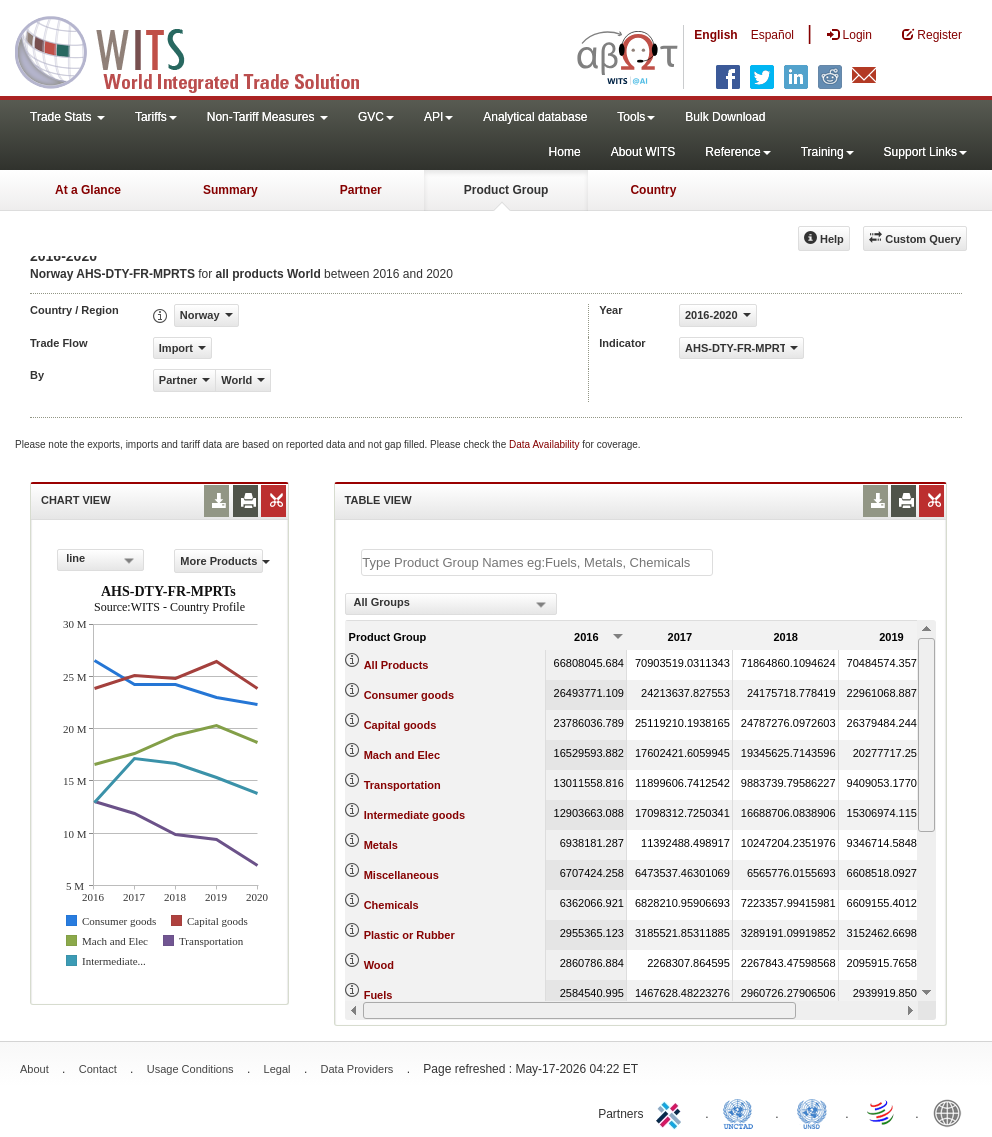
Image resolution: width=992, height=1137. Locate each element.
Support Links (925, 152)
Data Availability (545, 444)
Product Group (506, 190)
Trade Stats (67, 117)
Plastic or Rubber (409, 935)
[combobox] (100, 560)
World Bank (952, 1112)
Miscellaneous (401, 875)
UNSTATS (812, 1112)
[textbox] (537, 562)
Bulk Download (725, 117)
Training (827, 152)
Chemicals (391, 905)
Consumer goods (409, 695)
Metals (381, 845)
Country (653, 190)
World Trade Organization (882, 1112)
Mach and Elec (402, 755)
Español (772, 35)
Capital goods (400, 725)
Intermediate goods (414, 815)
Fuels (378, 995)
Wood (379, 965)
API (438, 117)
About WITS (643, 152)
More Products (221, 561)
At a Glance (88, 190)
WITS (200, 50)
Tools (636, 117)
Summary (230, 190)
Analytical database (535, 117)
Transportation (402, 785)
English (715, 35)
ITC (672, 1112)
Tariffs (156, 117)
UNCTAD (742, 1112)
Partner (361, 190)
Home (565, 152)
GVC (376, 117)
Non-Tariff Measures (267, 117)
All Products (396, 665)
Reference (737, 152)
